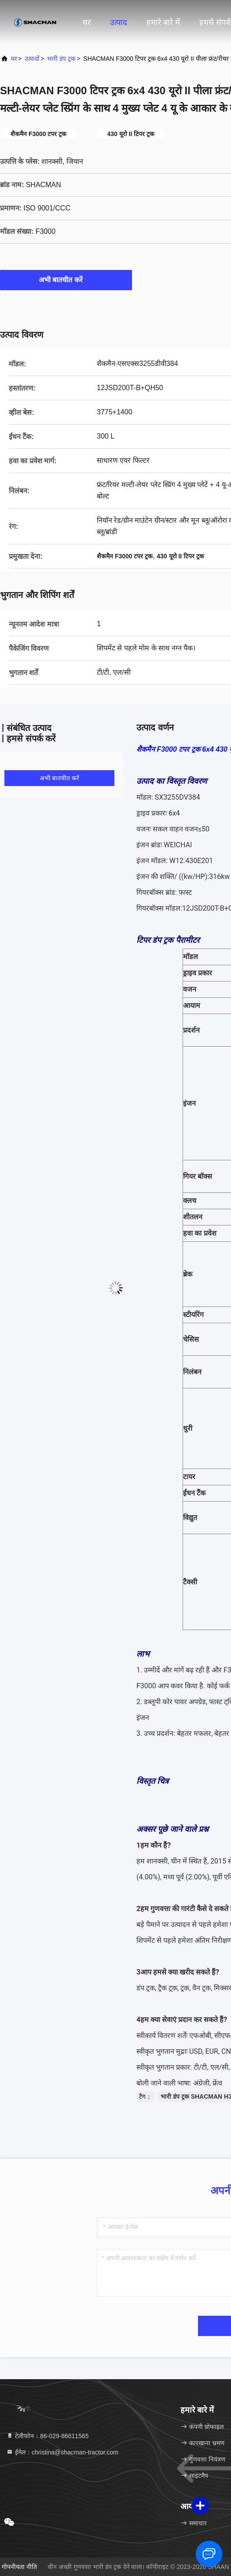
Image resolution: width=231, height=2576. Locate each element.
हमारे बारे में (163, 22)
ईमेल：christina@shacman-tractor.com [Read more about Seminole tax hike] (62, 2452)
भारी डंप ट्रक (61, 58)
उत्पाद (118, 22)
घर (87, 22)
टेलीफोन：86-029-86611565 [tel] (47, 2435)
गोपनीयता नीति (19, 2566)
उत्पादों (32, 58)
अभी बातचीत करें (66, 279)
